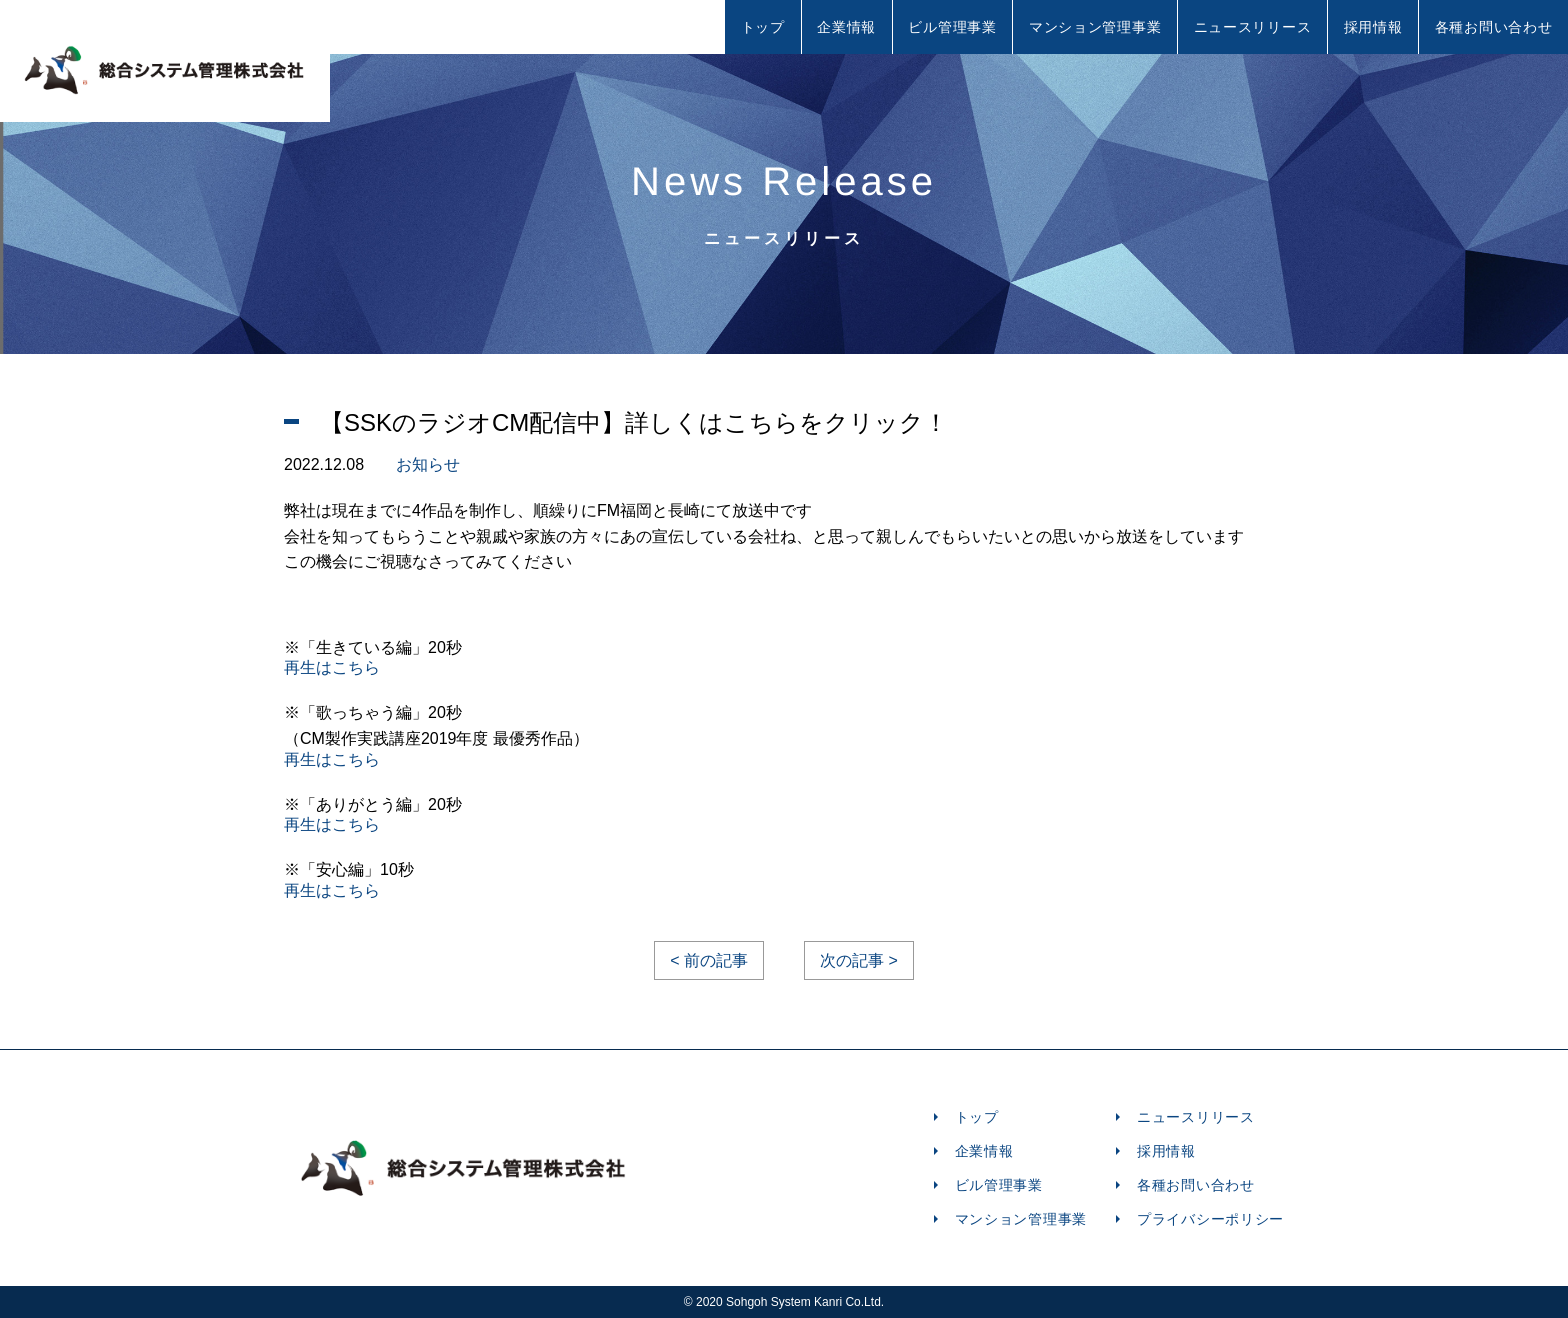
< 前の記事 (709, 960)
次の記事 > (859, 960)
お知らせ (428, 464)
